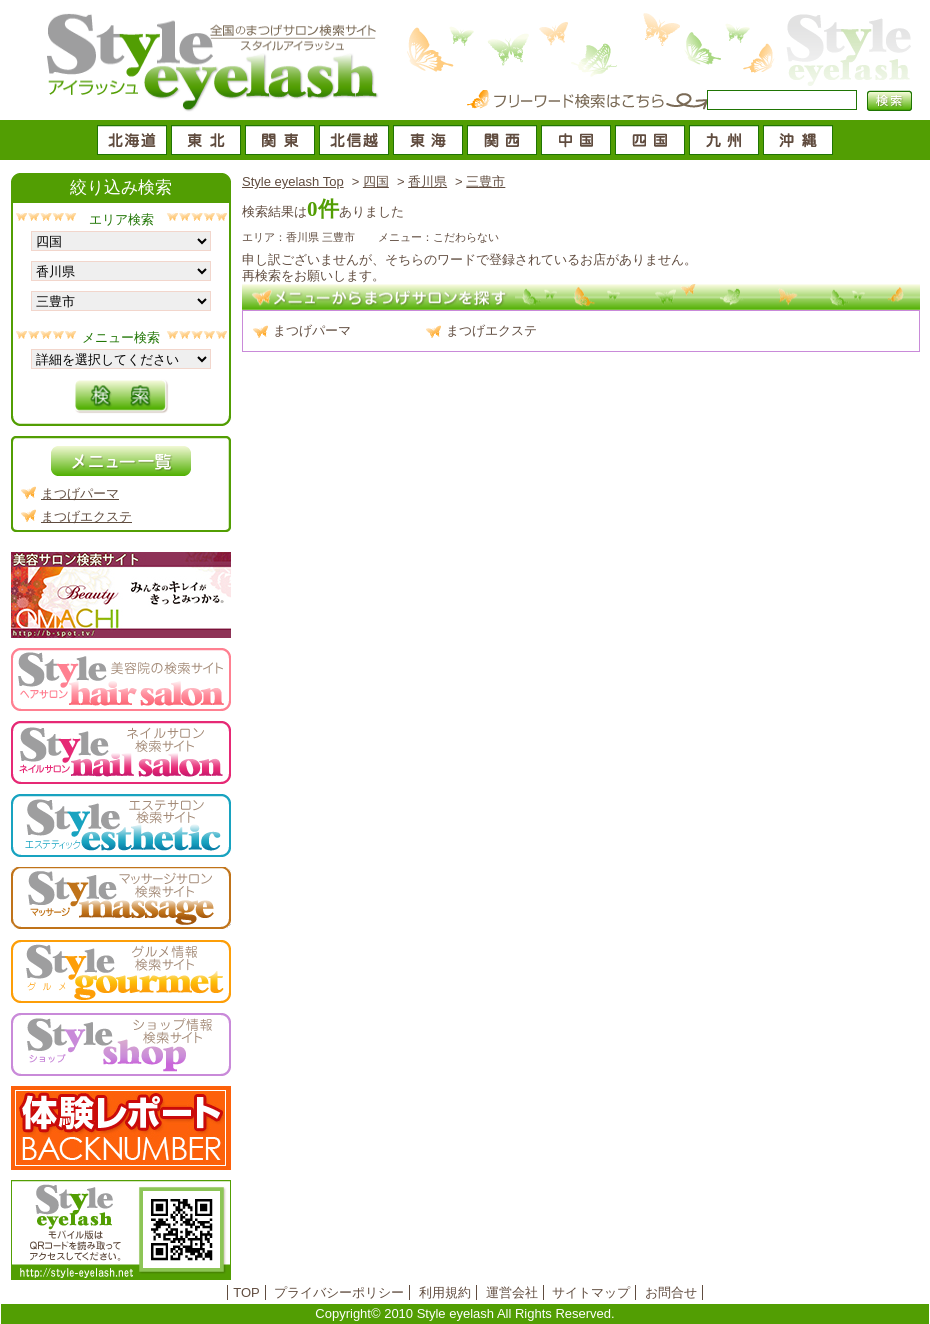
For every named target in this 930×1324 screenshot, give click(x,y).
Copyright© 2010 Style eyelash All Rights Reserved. (464, 1313)
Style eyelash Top (293, 181)
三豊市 (485, 181)
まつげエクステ (491, 330)
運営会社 (512, 1292)
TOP (246, 1292)
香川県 (427, 181)
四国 (376, 181)
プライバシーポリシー (339, 1292)
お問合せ (671, 1292)
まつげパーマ (312, 330)
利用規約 (445, 1292)
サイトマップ (591, 1292)
